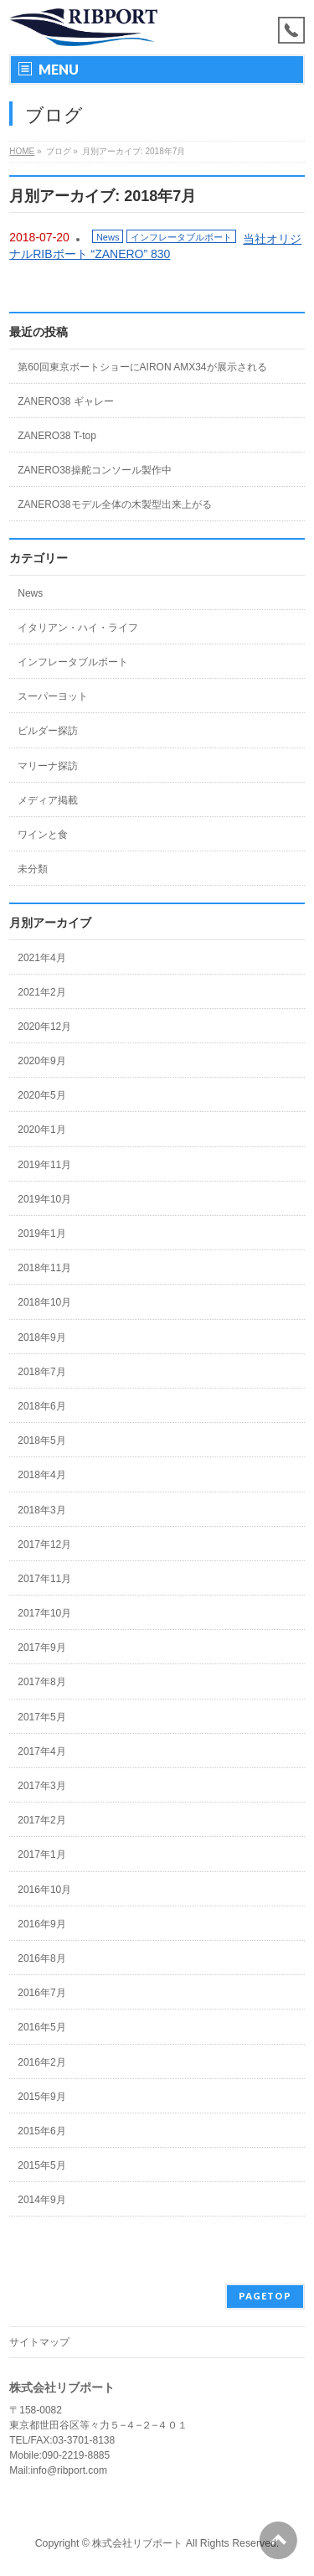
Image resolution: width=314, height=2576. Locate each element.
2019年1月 (41, 1233)
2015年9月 (41, 2097)
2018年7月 (41, 1372)
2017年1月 (41, 1854)
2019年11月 (44, 1165)
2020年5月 (41, 1095)
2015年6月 (41, 2131)
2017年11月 (44, 1579)
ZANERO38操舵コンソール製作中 (94, 470)
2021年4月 (41, 958)
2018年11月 (44, 1268)
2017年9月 (41, 1647)
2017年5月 (41, 1717)
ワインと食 (43, 835)
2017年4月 (41, 1751)
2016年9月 (41, 1924)
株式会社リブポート (137, 2543)
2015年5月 (41, 2165)
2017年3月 (41, 1786)
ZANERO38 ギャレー (66, 401)
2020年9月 (41, 1061)
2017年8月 (41, 1682)
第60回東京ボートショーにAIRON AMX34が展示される (142, 367)
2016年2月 (41, 2062)
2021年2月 (41, 992)
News (108, 237)
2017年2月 (41, 1820)
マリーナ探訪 (48, 766)
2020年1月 (41, 1129)
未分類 (33, 869)
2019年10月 (44, 1199)
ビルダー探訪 (48, 731)
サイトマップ (39, 2342)
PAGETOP (265, 2295)
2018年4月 (41, 1475)
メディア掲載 (48, 800)
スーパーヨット (53, 696)
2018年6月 (41, 1406)
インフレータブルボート (181, 237)
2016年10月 (44, 1890)
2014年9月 (41, 2200)
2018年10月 (44, 1302)
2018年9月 (41, 1337)
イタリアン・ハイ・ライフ (78, 628)
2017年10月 (44, 1613)
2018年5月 (41, 1440)
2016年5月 (41, 2027)
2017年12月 (44, 1544)
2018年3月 (41, 1510)
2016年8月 (41, 1958)
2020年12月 (44, 1026)
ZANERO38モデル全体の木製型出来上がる (114, 504)
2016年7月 (41, 1993)
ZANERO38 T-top (57, 436)
